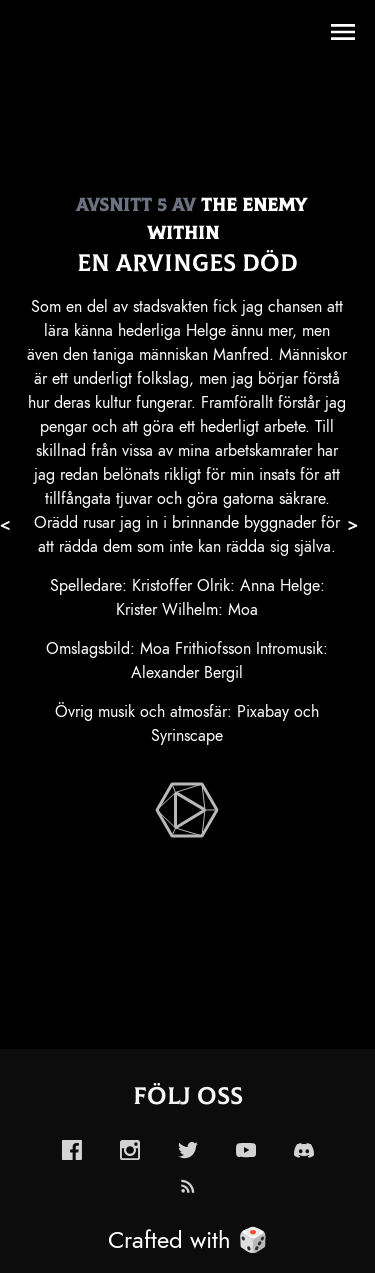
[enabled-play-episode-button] (187, 810)
